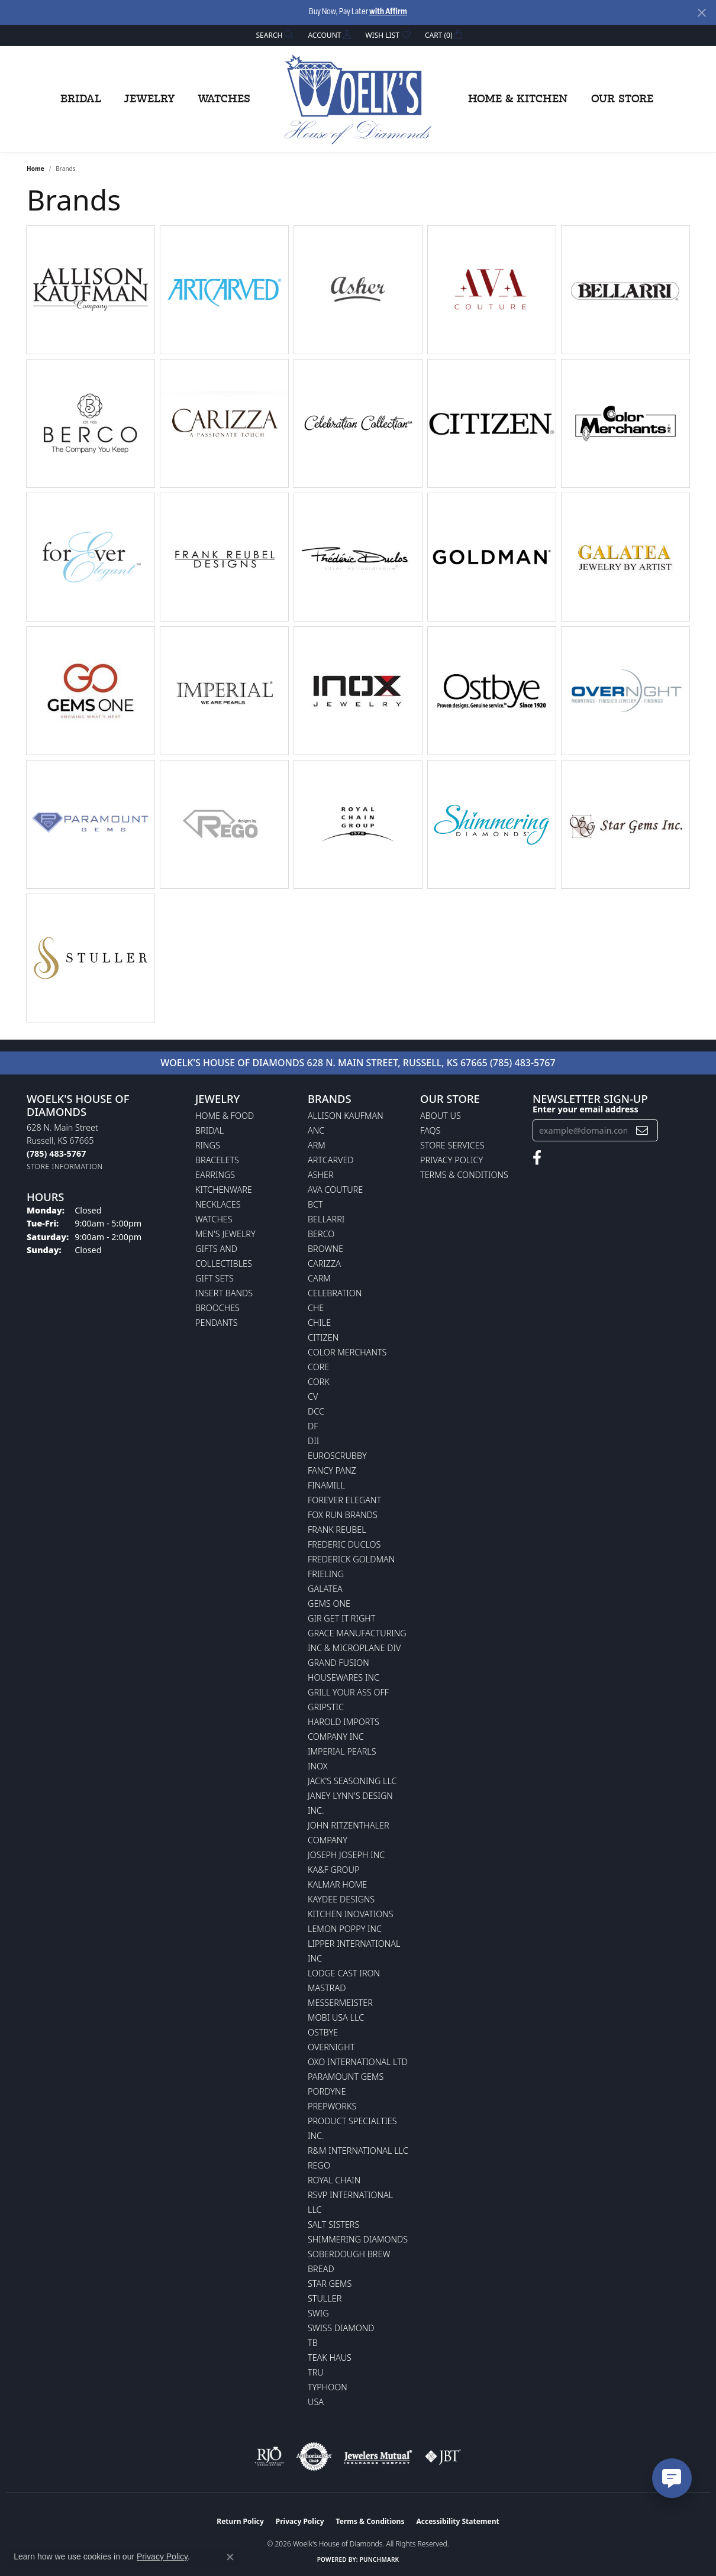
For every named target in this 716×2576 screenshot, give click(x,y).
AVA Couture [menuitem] (335, 1189)
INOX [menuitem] (318, 1766)
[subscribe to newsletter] (642, 1130)
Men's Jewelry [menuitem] (225, 1234)
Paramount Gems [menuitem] (345, 2076)
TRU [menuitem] (316, 2372)
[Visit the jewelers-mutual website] (378, 2456)
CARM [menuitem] (319, 1278)
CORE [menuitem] (318, 1367)
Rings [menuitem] (207, 1145)
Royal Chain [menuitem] (334, 2180)
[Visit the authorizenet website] (314, 2456)
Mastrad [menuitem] (327, 1988)
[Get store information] (65, 1166)
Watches (224, 99)
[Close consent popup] (230, 2557)
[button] (274, 35)
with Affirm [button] (388, 12)
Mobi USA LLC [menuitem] (336, 2017)
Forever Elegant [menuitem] (344, 1500)
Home (35, 168)
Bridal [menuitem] (209, 1130)
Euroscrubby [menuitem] (337, 1455)
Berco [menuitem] (321, 1234)
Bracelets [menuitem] (217, 1160)
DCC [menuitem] (316, 1411)
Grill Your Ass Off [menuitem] (348, 1692)
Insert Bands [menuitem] (224, 1293)
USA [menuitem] (316, 2401)
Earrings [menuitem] (215, 1174)
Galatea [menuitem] (325, 1588)
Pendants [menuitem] (216, 1322)
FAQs (430, 1130)
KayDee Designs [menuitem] (341, 1899)
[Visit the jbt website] (443, 2456)
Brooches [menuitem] (217, 1307)
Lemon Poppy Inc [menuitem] (345, 1928)
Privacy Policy (451, 1160)
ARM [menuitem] (316, 1145)
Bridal (80, 99)
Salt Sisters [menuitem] (333, 2224)
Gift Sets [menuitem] (214, 1278)
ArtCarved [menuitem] (331, 1160)
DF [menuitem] (313, 1426)
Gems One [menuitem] (329, 1603)
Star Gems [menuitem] (329, 2283)
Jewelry (149, 99)
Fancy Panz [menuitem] (332, 1470)
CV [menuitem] (313, 1396)
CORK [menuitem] (319, 1381)
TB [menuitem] (313, 2342)
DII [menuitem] (313, 1440)
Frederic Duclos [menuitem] (344, 1544)
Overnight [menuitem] (331, 2047)
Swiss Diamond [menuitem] (341, 2328)
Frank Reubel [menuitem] (337, 1529)
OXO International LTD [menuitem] (358, 2061)
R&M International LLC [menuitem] (358, 2150)
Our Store (622, 99)
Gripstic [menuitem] (326, 1707)
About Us (440, 1115)
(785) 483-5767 (523, 1062)
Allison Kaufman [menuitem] (345, 1115)
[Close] (701, 12)
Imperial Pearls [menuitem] (342, 1751)
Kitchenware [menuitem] (223, 1189)
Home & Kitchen (517, 99)
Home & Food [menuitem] (224, 1115)
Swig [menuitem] (318, 2313)
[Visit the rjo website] (269, 2456)
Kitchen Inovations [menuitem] (351, 1914)
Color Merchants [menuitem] (347, 1352)
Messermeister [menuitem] (340, 2002)
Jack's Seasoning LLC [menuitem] (352, 1781)
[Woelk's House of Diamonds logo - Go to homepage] (358, 99)
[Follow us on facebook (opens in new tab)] (537, 1158)
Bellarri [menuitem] (326, 1219)
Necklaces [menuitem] (218, 1204)
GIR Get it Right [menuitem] (341, 1618)
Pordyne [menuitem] (327, 2091)
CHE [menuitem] (316, 1307)
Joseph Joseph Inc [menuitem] (346, 1854)
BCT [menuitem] (315, 1204)
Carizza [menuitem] (324, 1263)
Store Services (452, 1145)
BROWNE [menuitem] (325, 1248)
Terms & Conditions (464, 1174)
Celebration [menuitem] (335, 1293)
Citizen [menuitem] (323, 1337)
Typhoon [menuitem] (327, 2387)
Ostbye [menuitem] (323, 2032)
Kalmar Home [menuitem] (337, 1884)
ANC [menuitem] (316, 1130)
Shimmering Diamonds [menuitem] (358, 2239)
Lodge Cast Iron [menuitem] (344, 1973)
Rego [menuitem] (319, 2165)
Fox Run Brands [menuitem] (343, 1514)
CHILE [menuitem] (319, 1322)
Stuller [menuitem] (324, 2298)
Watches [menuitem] (214, 1219)
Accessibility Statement (457, 2521)
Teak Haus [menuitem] (329, 2357)
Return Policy (240, 2521)
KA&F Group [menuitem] (333, 1869)
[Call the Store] (56, 1153)
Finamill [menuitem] (326, 1485)
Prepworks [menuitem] (332, 2106)
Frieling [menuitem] (326, 1574)
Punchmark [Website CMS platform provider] (379, 2559)
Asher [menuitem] (321, 1174)
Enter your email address (585, 1109)
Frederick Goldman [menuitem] (351, 1559)
